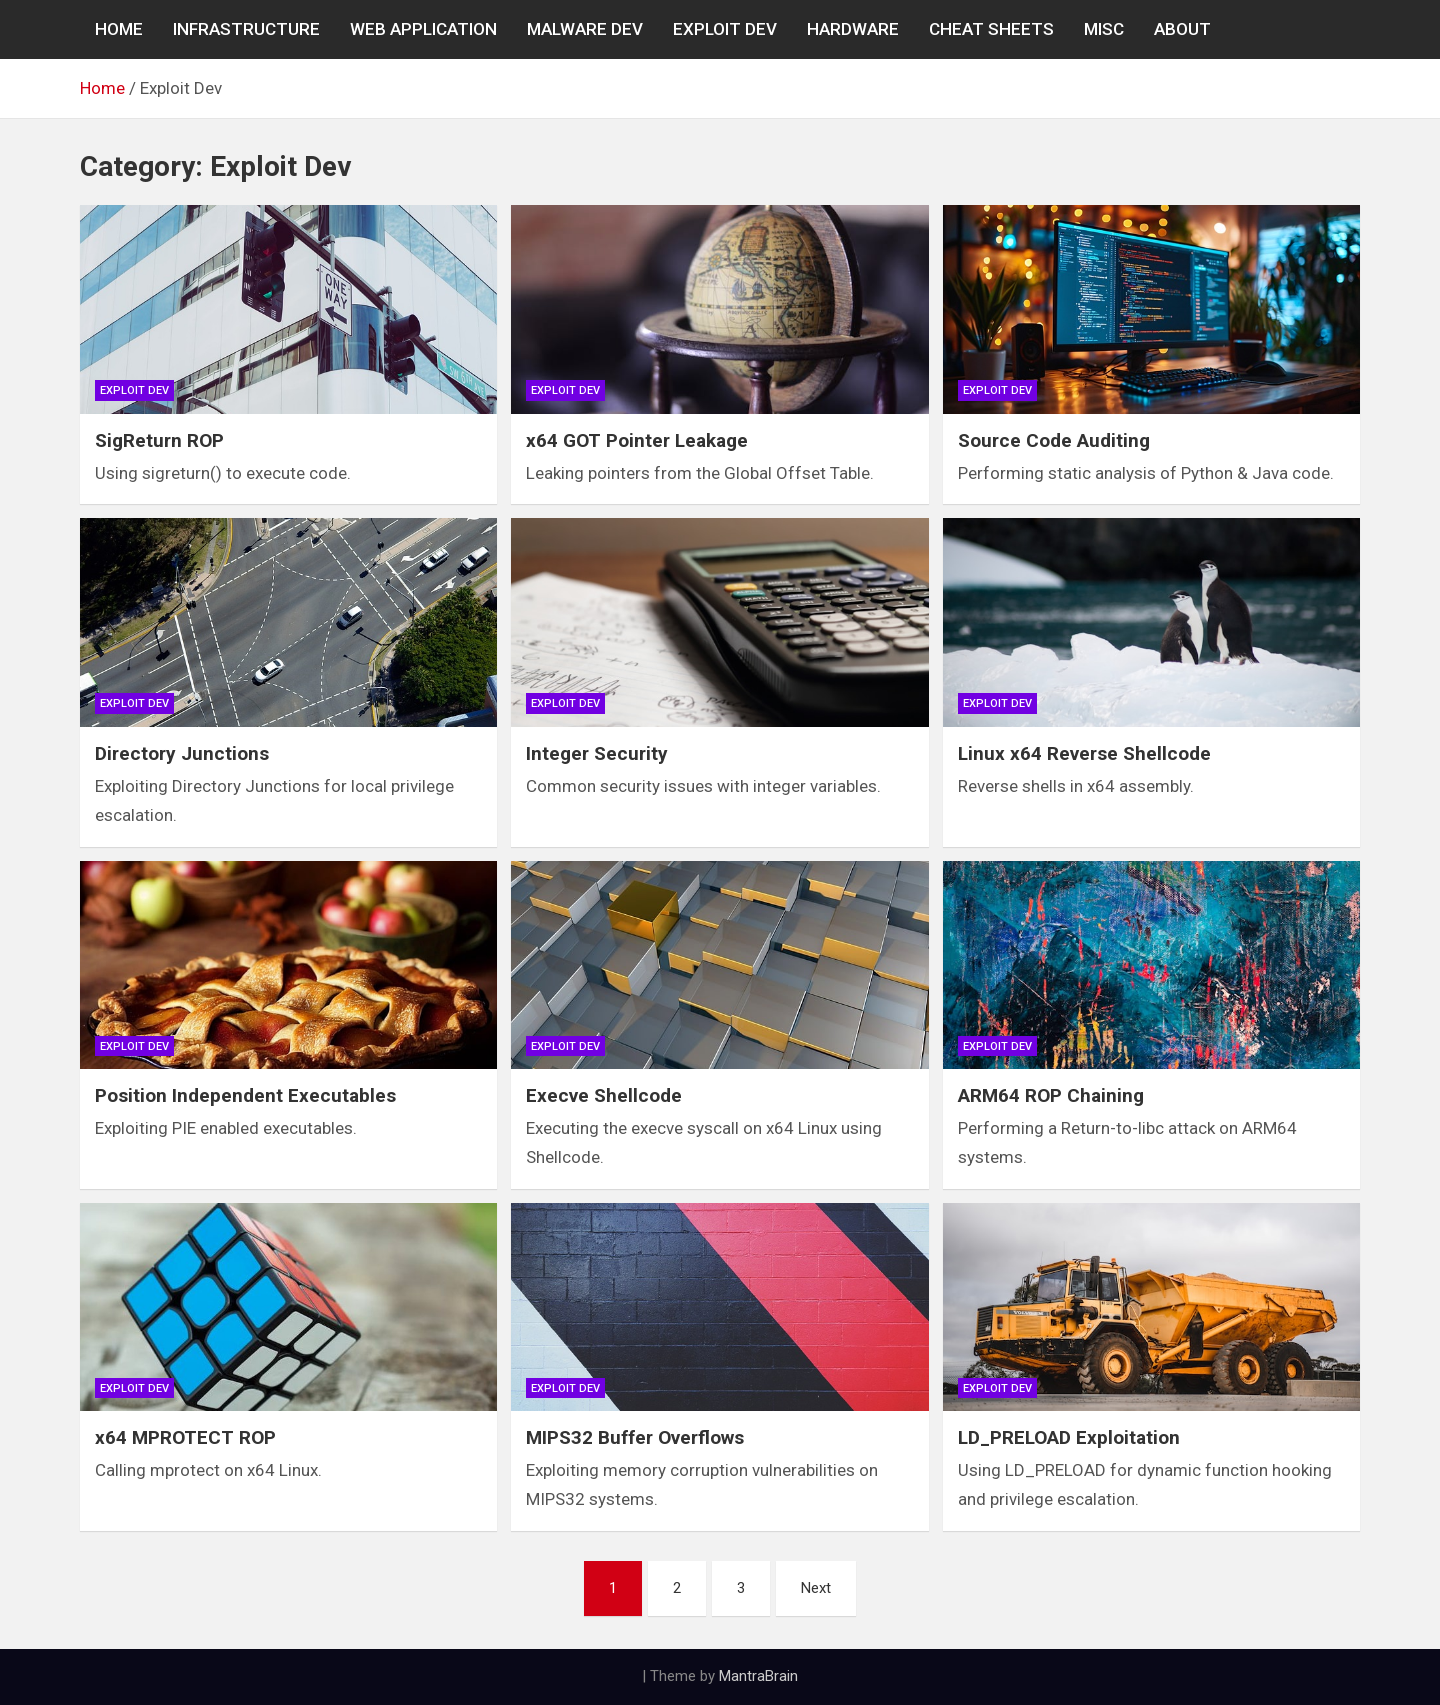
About (1182, 29)
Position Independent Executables (245, 1095)
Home (119, 29)
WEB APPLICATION (423, 29)
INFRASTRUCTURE (246, 29)
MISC (1104, 29)
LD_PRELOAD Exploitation (1069, 1437)
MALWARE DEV (585, 29)
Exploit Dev (134, 390)
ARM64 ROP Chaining (1051, 1095)
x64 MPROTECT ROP (185, 1437)
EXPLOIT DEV (725, 29)
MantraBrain (758, 1676)
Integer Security (597, 753)
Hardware (853, 29)
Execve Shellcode (604, 1095)
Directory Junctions (182, 753)
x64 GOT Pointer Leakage (637, 440)
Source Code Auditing (1054, 440)
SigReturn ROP (159, 440)
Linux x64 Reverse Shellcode (1084, 753)
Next (816, 1588)
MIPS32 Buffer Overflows (635, 1437)
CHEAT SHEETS (991, 29)
